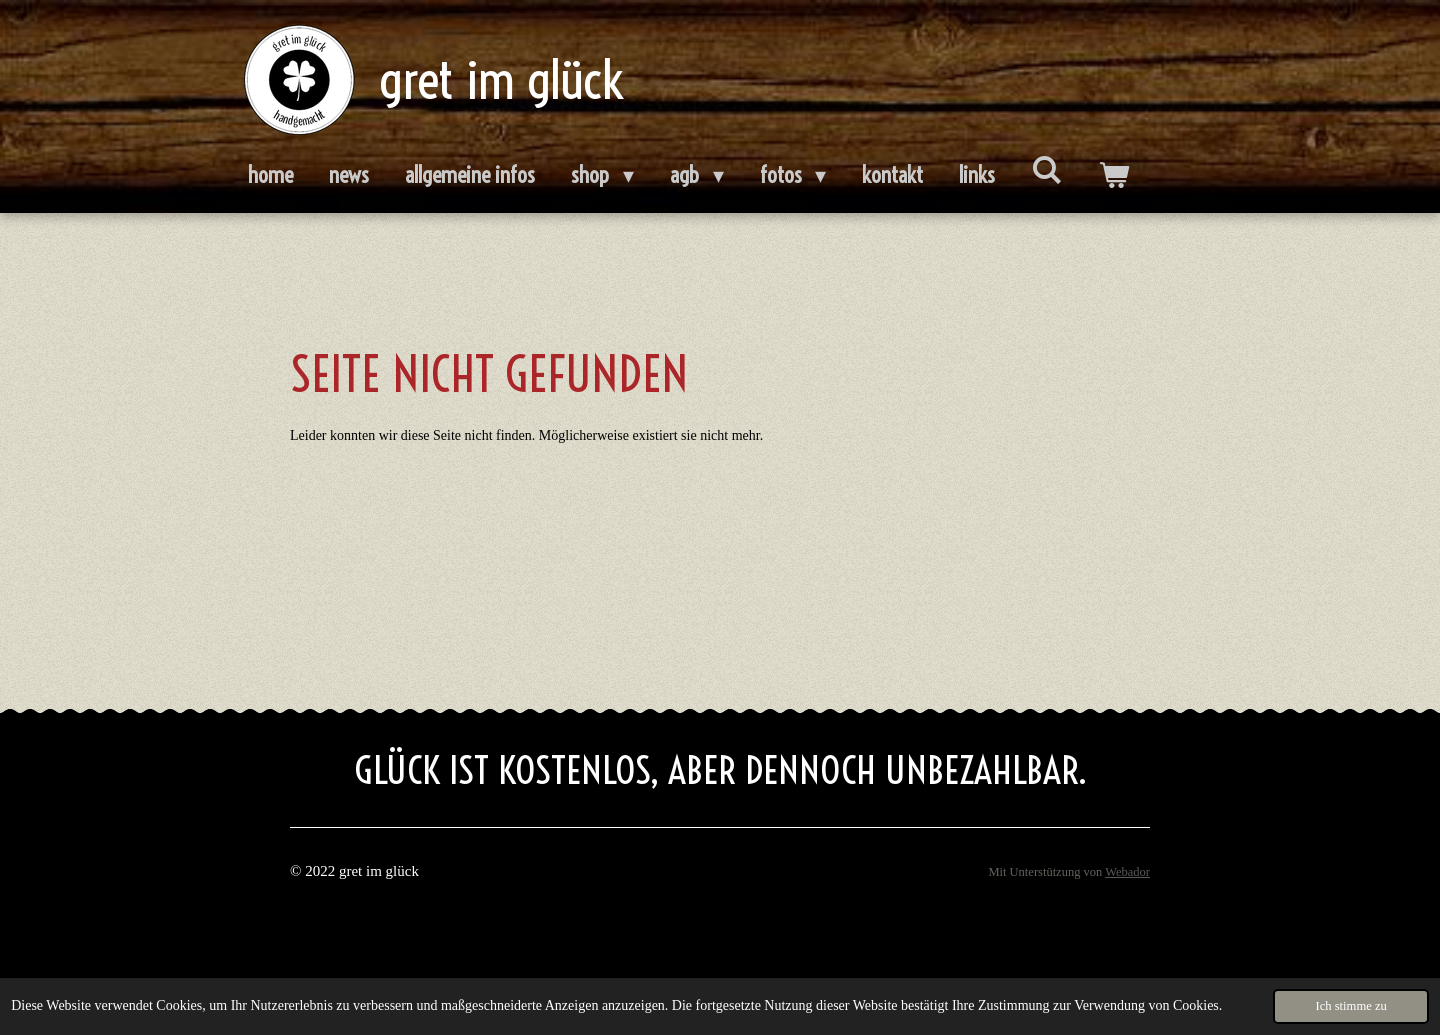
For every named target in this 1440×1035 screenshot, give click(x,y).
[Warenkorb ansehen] (1113, 176)
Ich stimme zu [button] (1350, 1006)
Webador (1127, 872)
